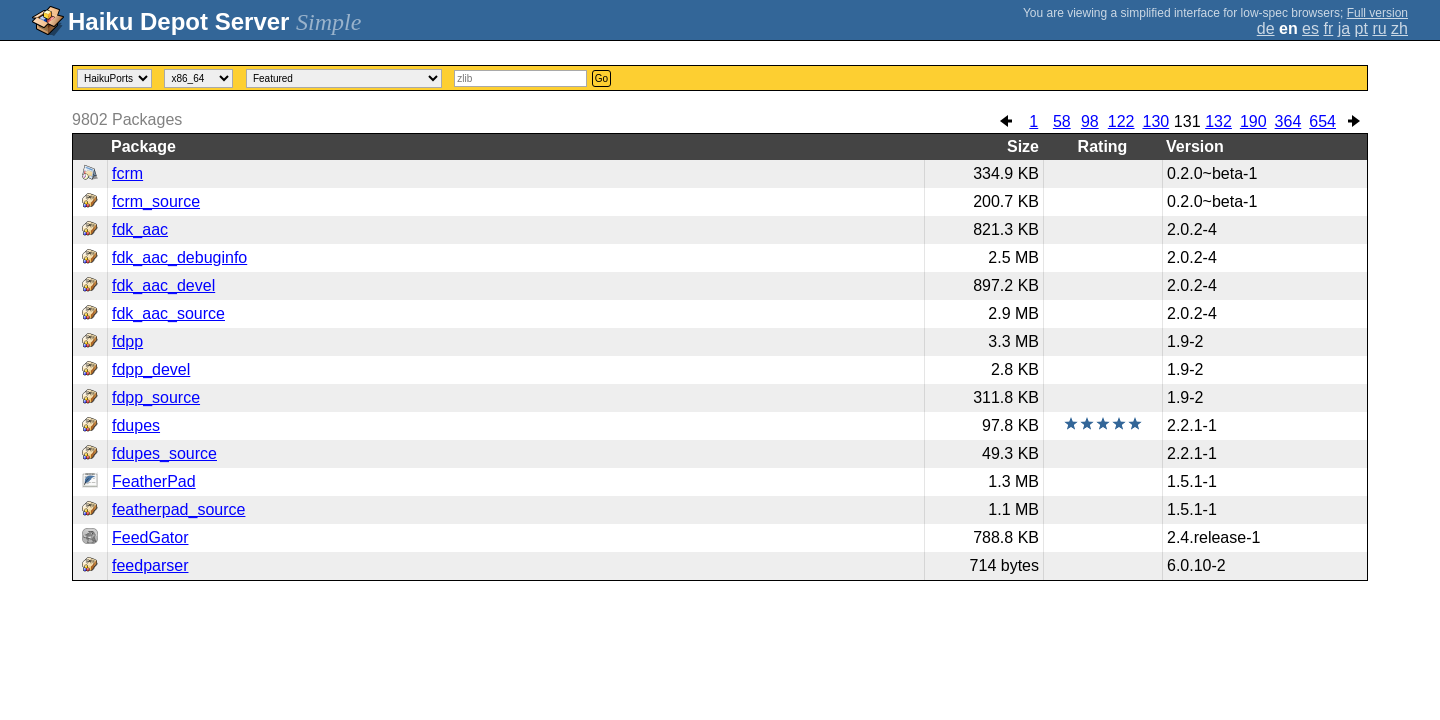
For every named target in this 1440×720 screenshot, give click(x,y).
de (1266, 28)
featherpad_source (178, 509)
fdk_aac (140, 229)
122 (1121, 121)
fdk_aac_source (168, 313)
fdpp (127, 341)
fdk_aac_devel (163, 285)
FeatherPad (154, 481)
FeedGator (150, 537)
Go (601, 78)
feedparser (150, 565)
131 (1187, 121)
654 (1322, 121)
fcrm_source (156, 201)
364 (1288, 121)
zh (1399, 28)
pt (1361, 28)
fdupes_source (164, 453)
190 (1253, 121)
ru (1379, 28)
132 (1218, 121)
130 (1155, 121)
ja (1344, 28)
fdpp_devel (151, 369)
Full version (1377, 13)
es (1310, 28)
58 (1062, 121)
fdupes (136, 425)
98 (1090, 121)
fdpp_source (156, 397)
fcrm (127, 173)
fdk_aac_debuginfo (179, 257)
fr (1328, 28)
